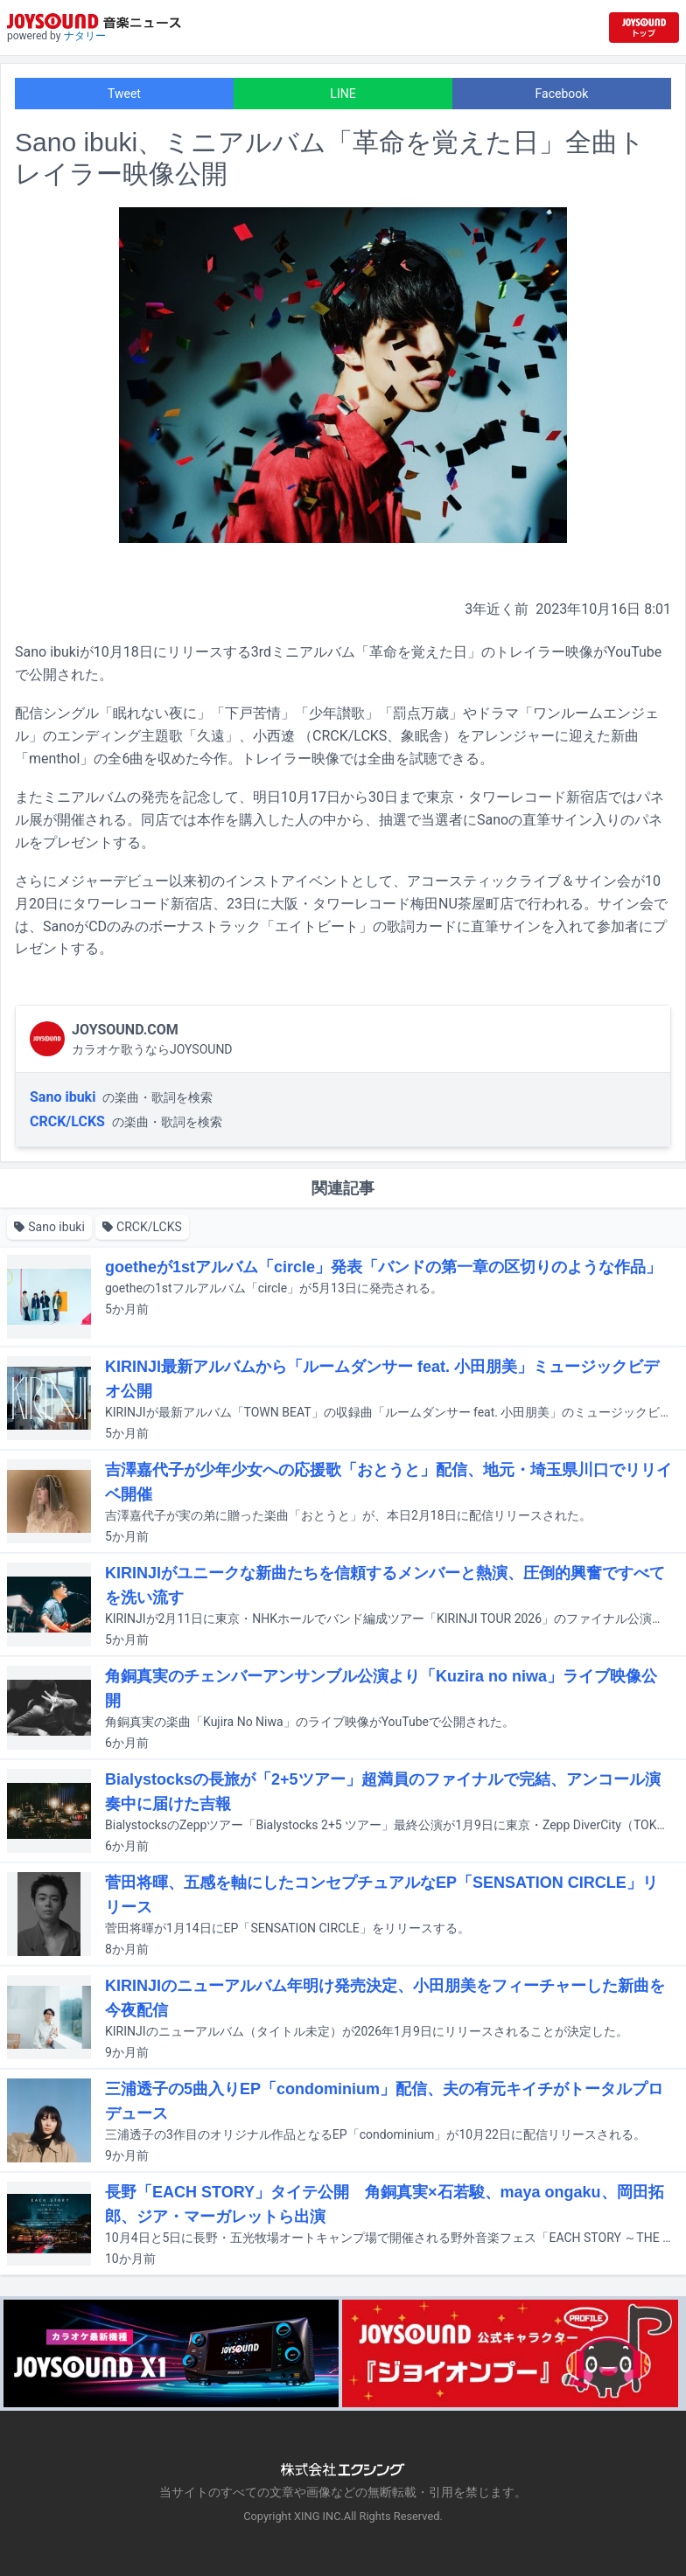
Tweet (124, 94)
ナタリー (85, 36)
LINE (342, 94)
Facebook (562, 94)
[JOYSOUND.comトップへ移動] (644, 27)
